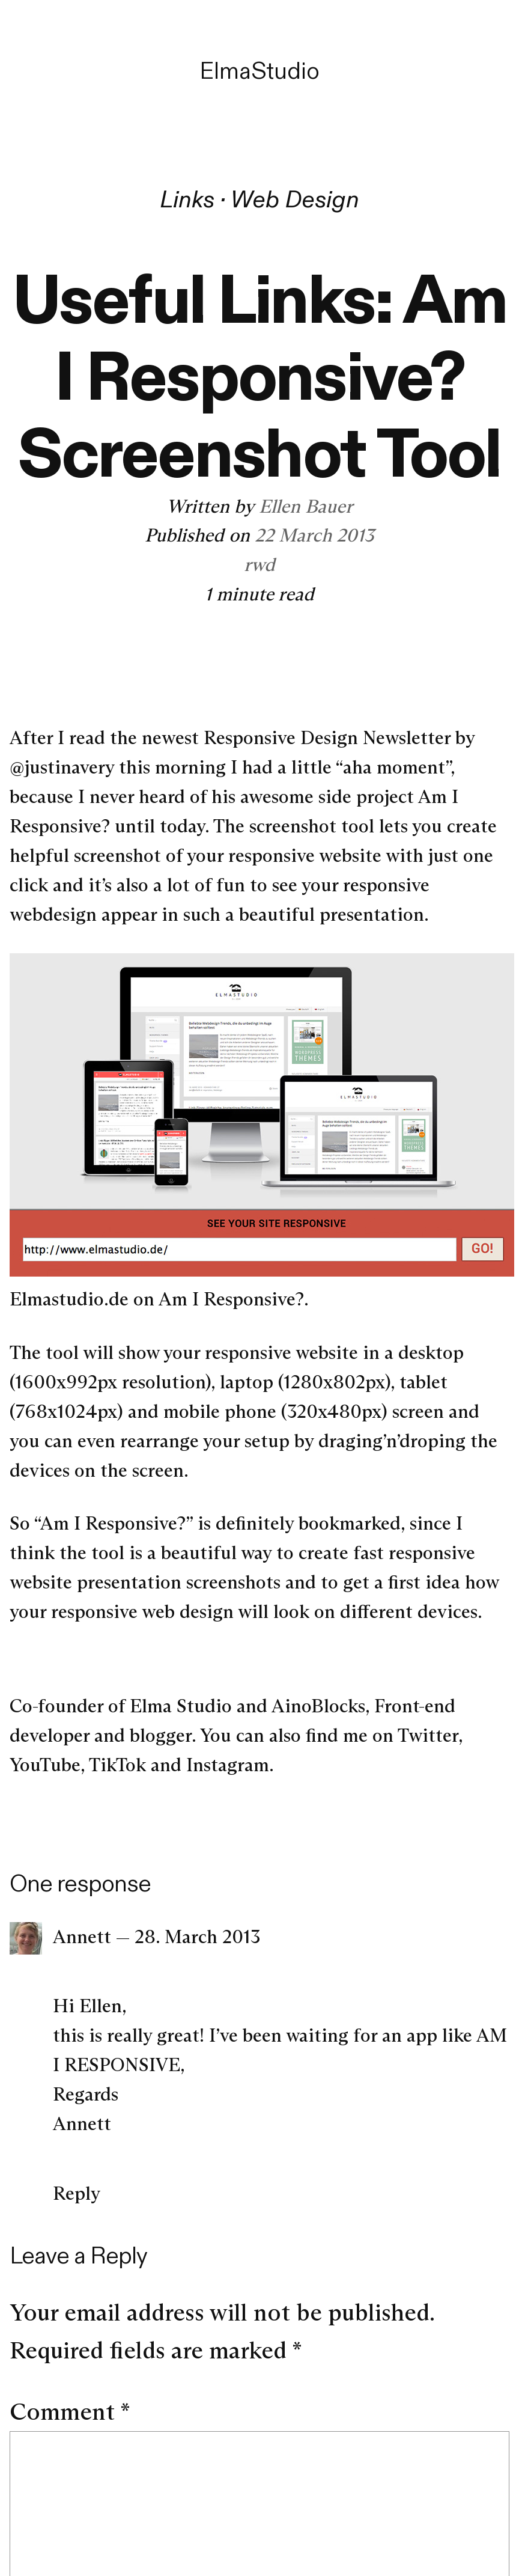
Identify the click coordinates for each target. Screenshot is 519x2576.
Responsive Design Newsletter (327, 737)
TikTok (117, 1764)
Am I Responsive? (231, 1298)
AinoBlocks (318, 1705)
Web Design (295, 199)
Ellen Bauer (306, 506)
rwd (259, 564)
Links (187, 199)
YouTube (45, 1764)
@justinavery (62, 766)
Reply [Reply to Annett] (76, 2193)
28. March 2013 (197, 1936)
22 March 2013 (314, 534)
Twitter (428, 1735)
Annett (82, 1936)
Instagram (227, 1764)
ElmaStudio (259, 70)
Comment (70, 2411)
